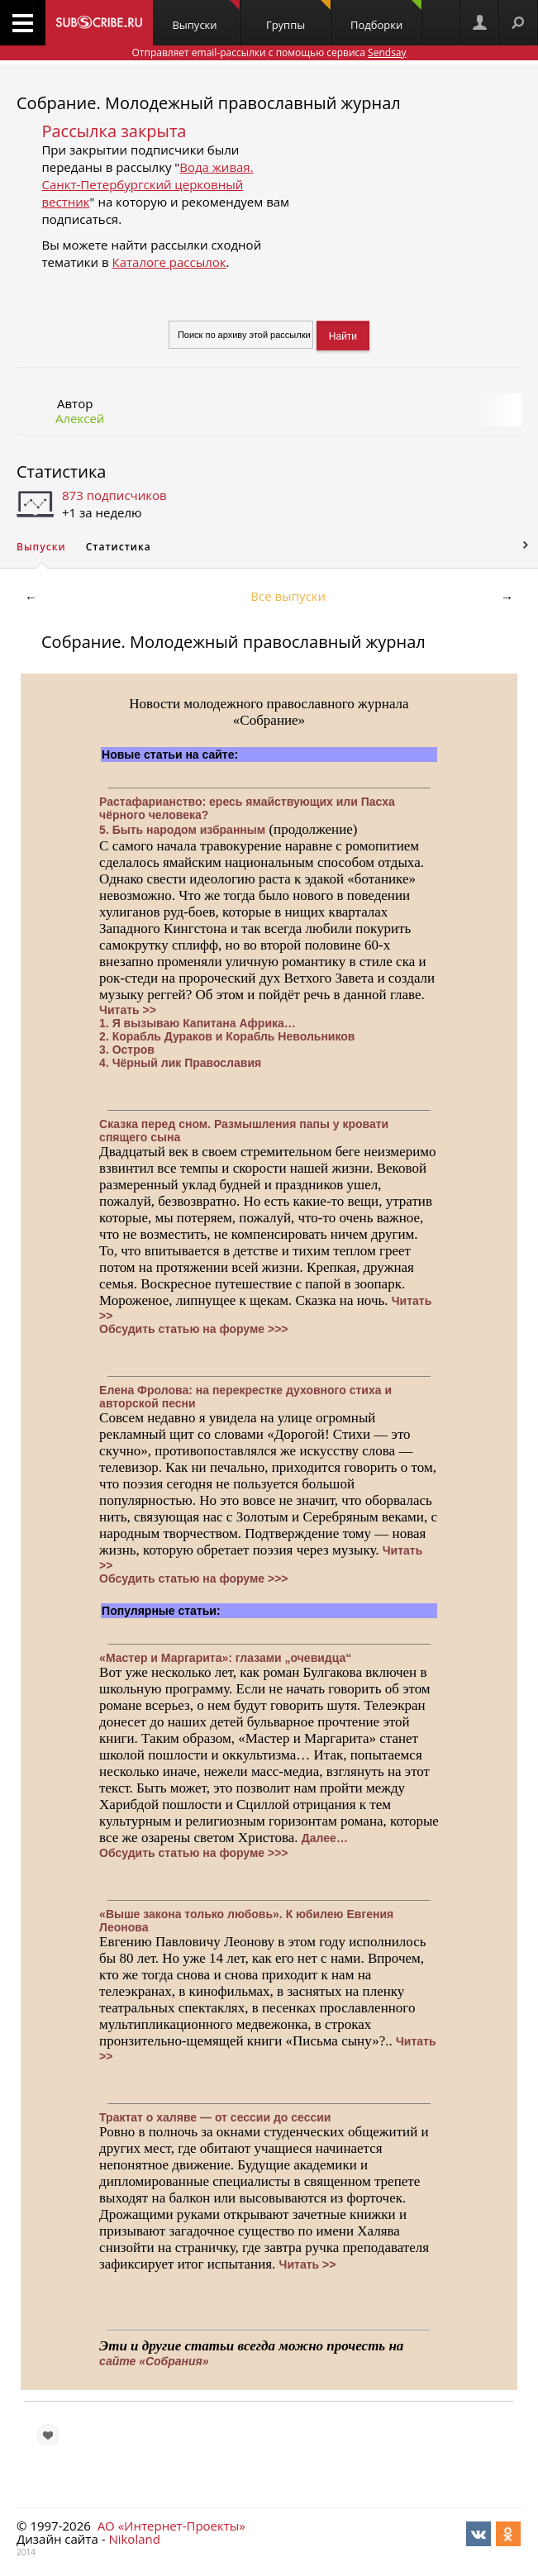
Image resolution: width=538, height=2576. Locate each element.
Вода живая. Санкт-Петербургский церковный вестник (147, 184)
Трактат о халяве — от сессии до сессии (215, 2117)
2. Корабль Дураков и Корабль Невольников (227, 1036)
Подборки (385, 16)
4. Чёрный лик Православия (180, 1062)
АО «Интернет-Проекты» (171, 2525)
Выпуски (205, 16)
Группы (298, 16)
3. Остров (127, 1049)
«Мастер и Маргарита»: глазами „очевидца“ (225, 1657)
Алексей (79, 418)
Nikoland (133, 2539)
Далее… (325, 1838)
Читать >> (127, 1010)
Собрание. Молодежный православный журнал (209, 103)
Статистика (61, 471)
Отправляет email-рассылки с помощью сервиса (268, 52)
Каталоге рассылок (169, 262)
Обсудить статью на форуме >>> (193, 1329)
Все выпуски (288, 596)
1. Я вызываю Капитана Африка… (197, 1023)
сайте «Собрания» (154, 2361)
